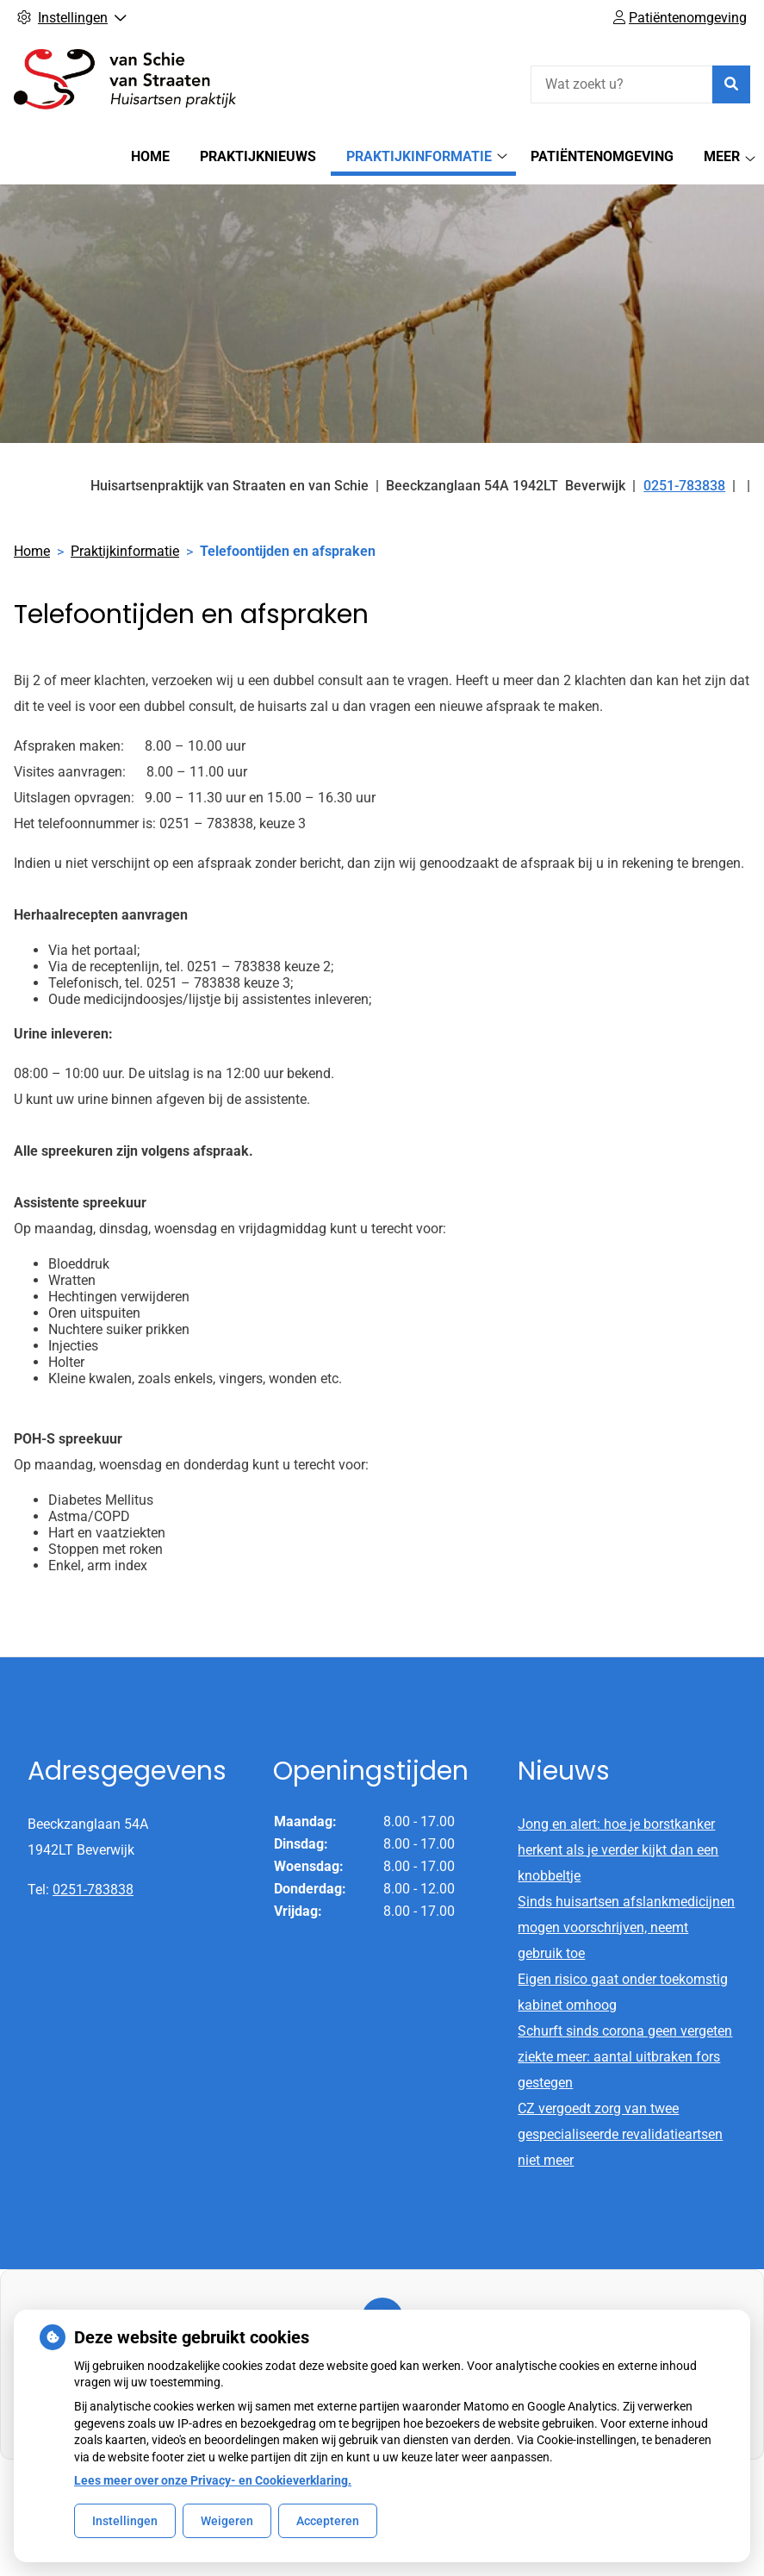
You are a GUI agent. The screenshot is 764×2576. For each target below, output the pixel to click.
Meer (722, 156)
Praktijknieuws (258, 156)
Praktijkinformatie (419, 156)
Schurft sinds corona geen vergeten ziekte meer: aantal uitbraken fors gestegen (625, 2057)
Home (150, 156)
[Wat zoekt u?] (621, 84)
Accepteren (327, 2521)
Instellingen (125, 2521)
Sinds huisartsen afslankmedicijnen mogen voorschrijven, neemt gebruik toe (626, 1927)
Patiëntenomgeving (602, 156)
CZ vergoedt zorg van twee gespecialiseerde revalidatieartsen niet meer (620, 2134)
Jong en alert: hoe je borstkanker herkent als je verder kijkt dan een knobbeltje (618, 1850)
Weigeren (227, 2521)
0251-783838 (93, 1889)
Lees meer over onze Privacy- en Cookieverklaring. (212, 2480)
